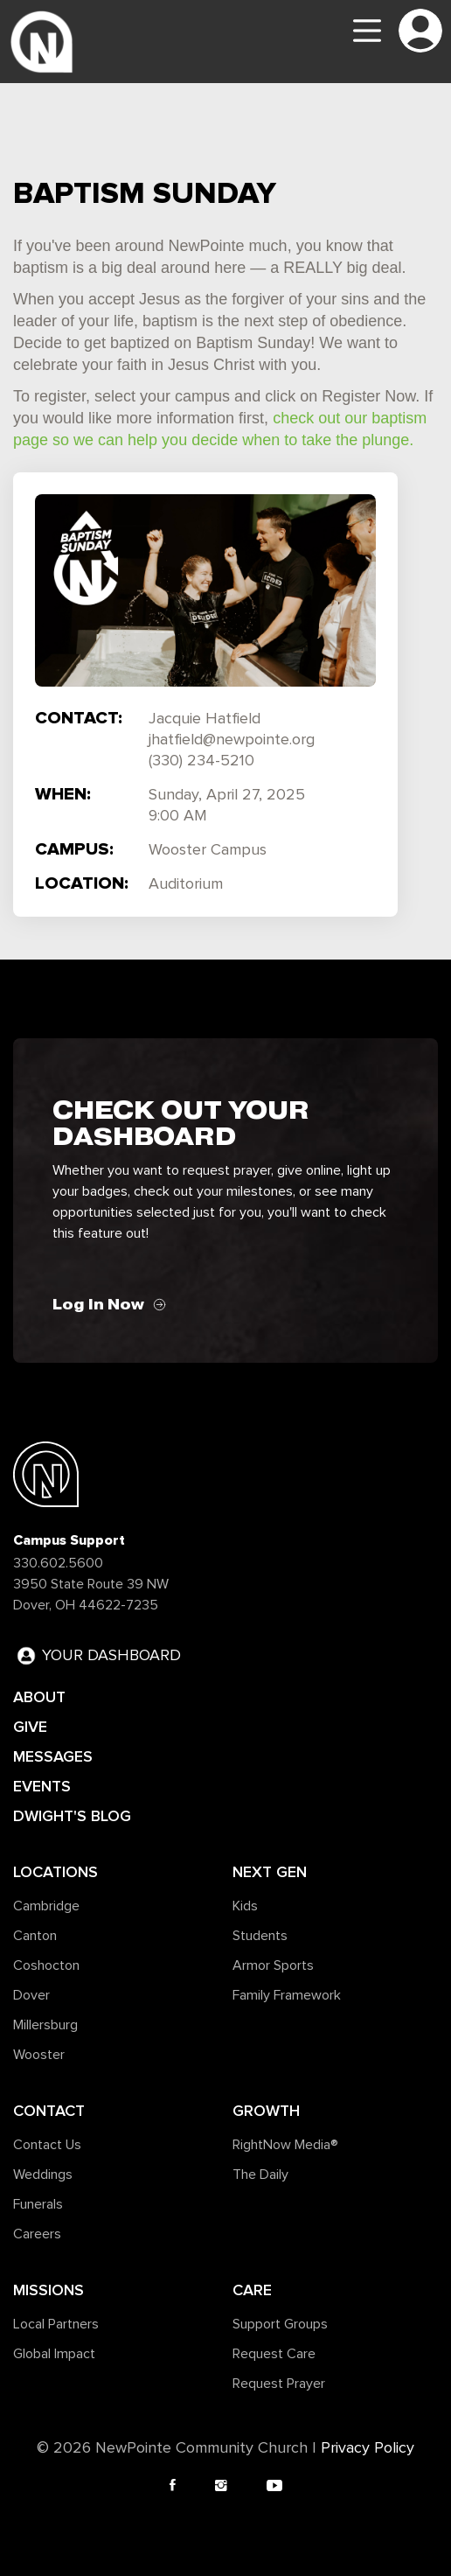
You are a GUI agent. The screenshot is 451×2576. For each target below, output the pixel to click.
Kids (245, 1906)
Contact (49, 2110)
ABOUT (39, 1697)
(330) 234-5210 (201, 761)
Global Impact (54, 2354)
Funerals (38, 2204)
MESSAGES (53, 1756)
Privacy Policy (367, 2448)
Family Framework (286, 1995)
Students (260, 1936)
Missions (48, 2290)
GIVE (30, 1726)
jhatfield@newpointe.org (232, 740)
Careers (37, 2234)
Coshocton (46, 1965)
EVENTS (42, 1786)
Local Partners (56, 2324)
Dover (31, 1995)
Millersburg (45, 2025)
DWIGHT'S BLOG (72, 1816)
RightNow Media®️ (285, 2145)
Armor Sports (273, 1965)
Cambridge (46, 1906)
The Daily (260, 2175)
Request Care (274, 2354)
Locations (55, 1871)
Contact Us (47, 2145)
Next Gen (269, 1871)
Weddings (43, 2175)
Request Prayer (278, 2384)
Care (252, 2290)
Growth (266, 2110)
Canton (35, 1936)
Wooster (39, 2055)
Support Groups (280, 2324)
